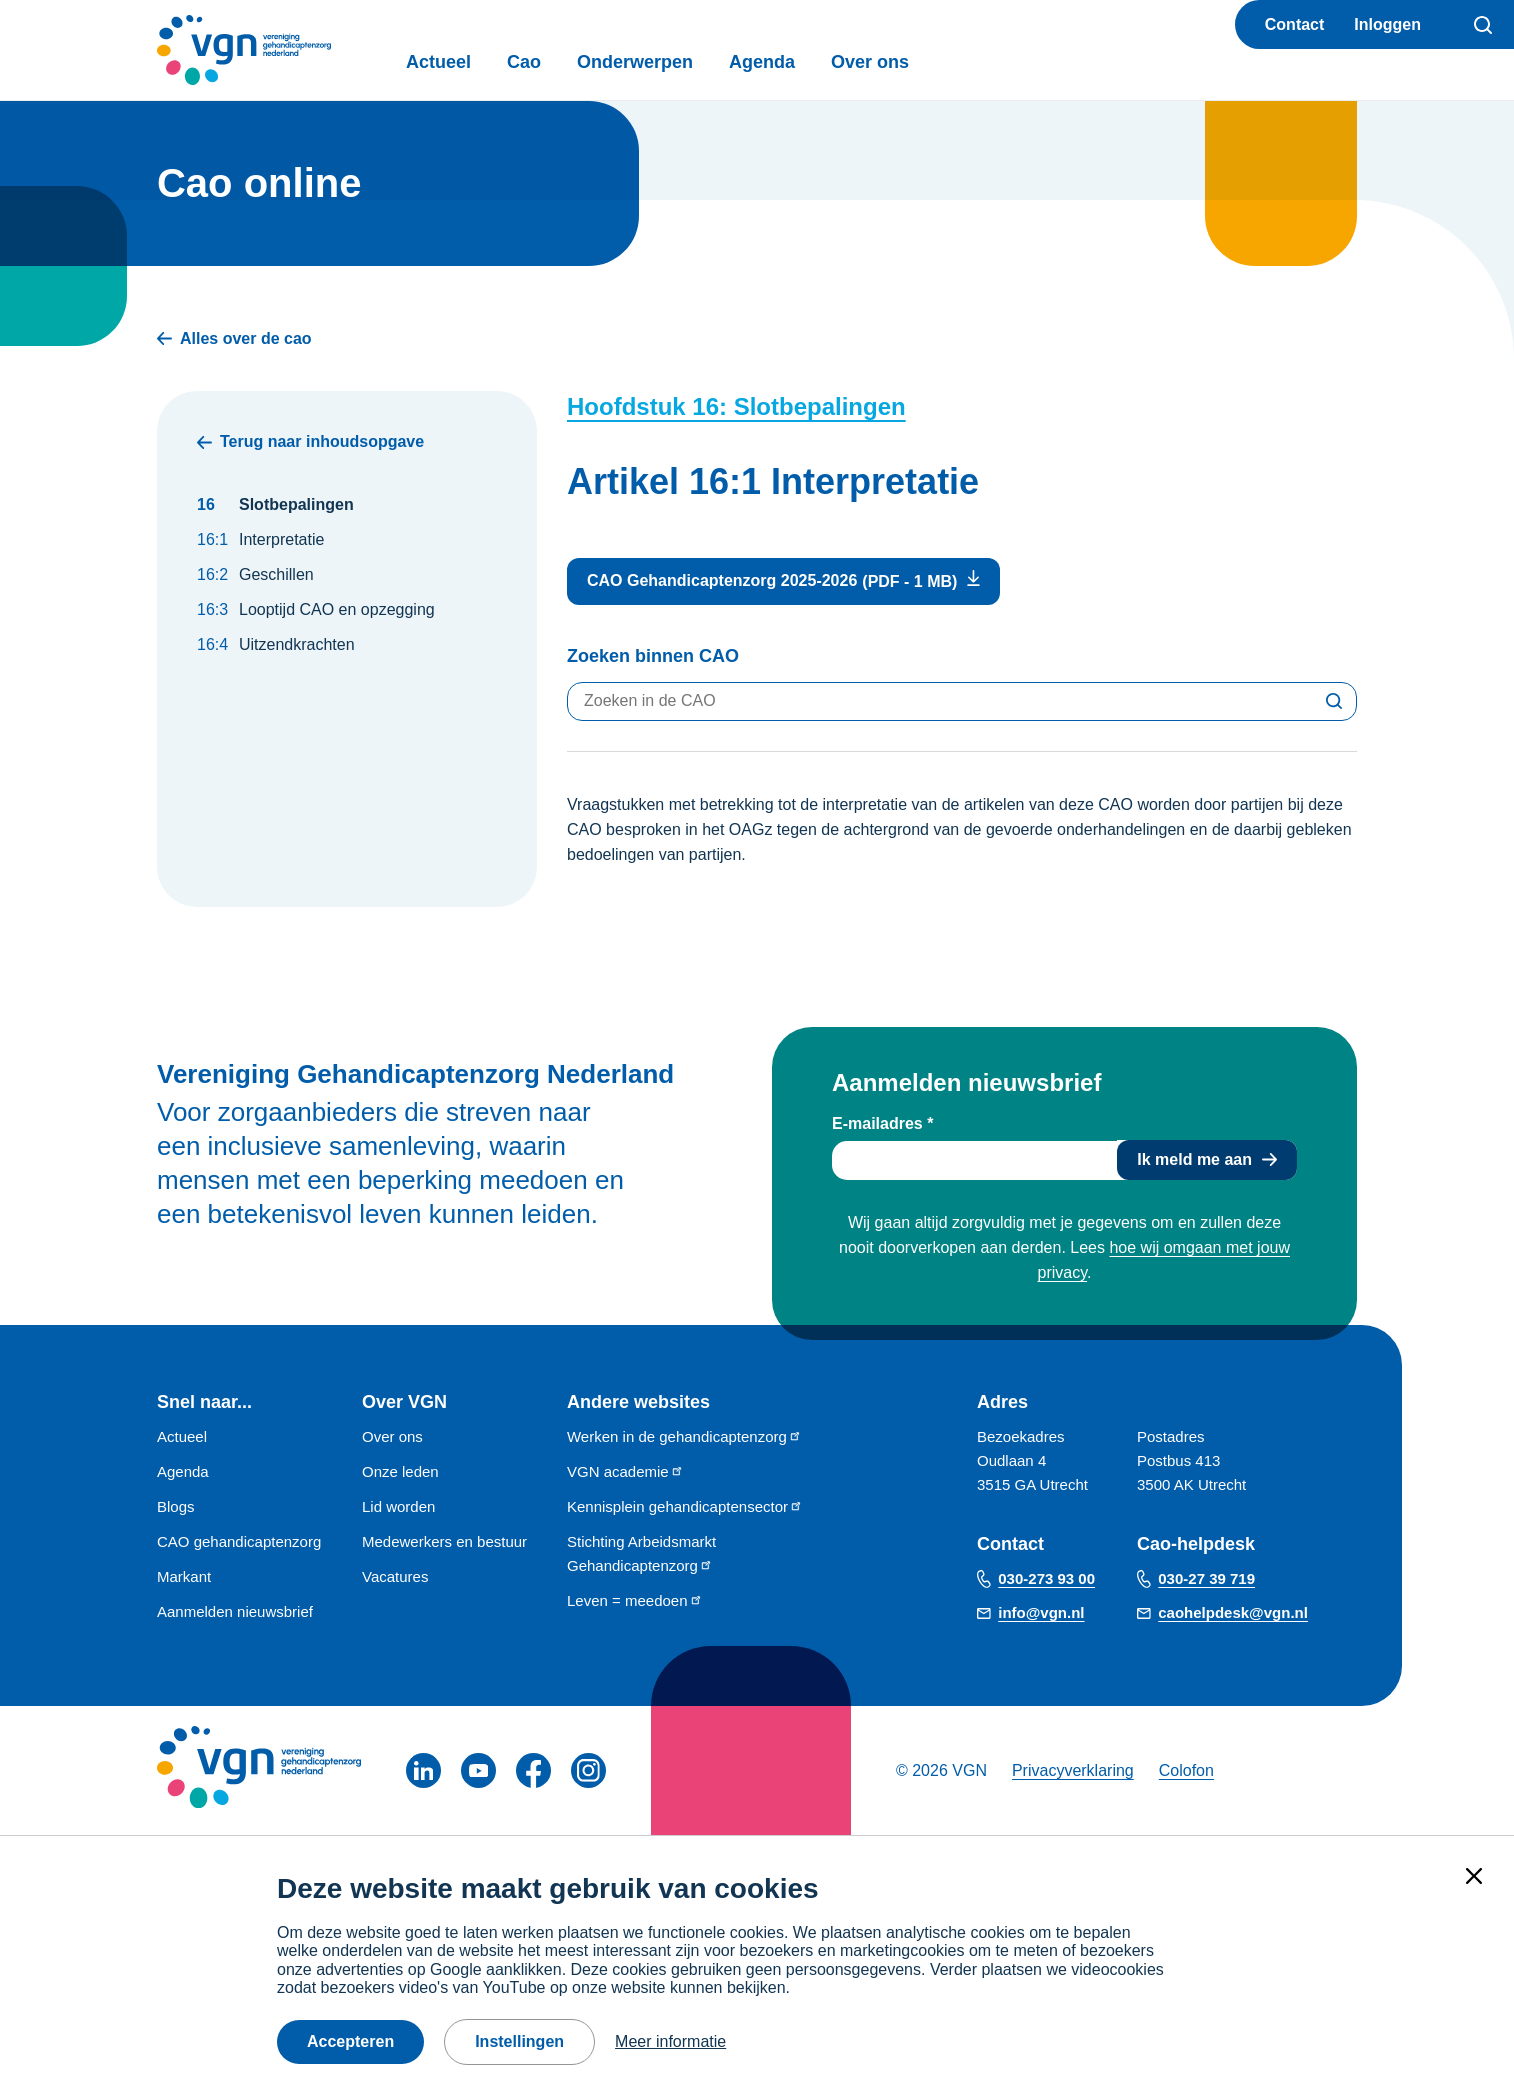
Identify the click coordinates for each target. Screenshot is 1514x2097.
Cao (524, 62)
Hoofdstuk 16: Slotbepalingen (736, 406)
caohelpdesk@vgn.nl (1233, 1612)
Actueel (438, 62)
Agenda (762, 62)
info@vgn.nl (1041, 1612)
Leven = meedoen (635, 1600)
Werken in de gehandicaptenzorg (684, 1436)
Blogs (176, 1506)
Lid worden (398, 1506)
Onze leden (400, 1471)
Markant (184, 1576)
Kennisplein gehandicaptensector (685, 1506)
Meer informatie (670, 2041)
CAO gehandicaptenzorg (239, 1541)
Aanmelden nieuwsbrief (235, 1611)
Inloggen (1387, 24)
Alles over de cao (234, 338)
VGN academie (625, 1471)
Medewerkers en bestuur (444, 1541)
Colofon (1186, 1770)
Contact (1295, 24)
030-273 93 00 (1046, 1578)
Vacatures (395, 1576)
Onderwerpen (635, 62)
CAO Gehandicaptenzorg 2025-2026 (722, 580)
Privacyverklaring (1073, 1770)
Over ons (870, 62)
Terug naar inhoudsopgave (310, 441)
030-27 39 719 (1206, 1578)
